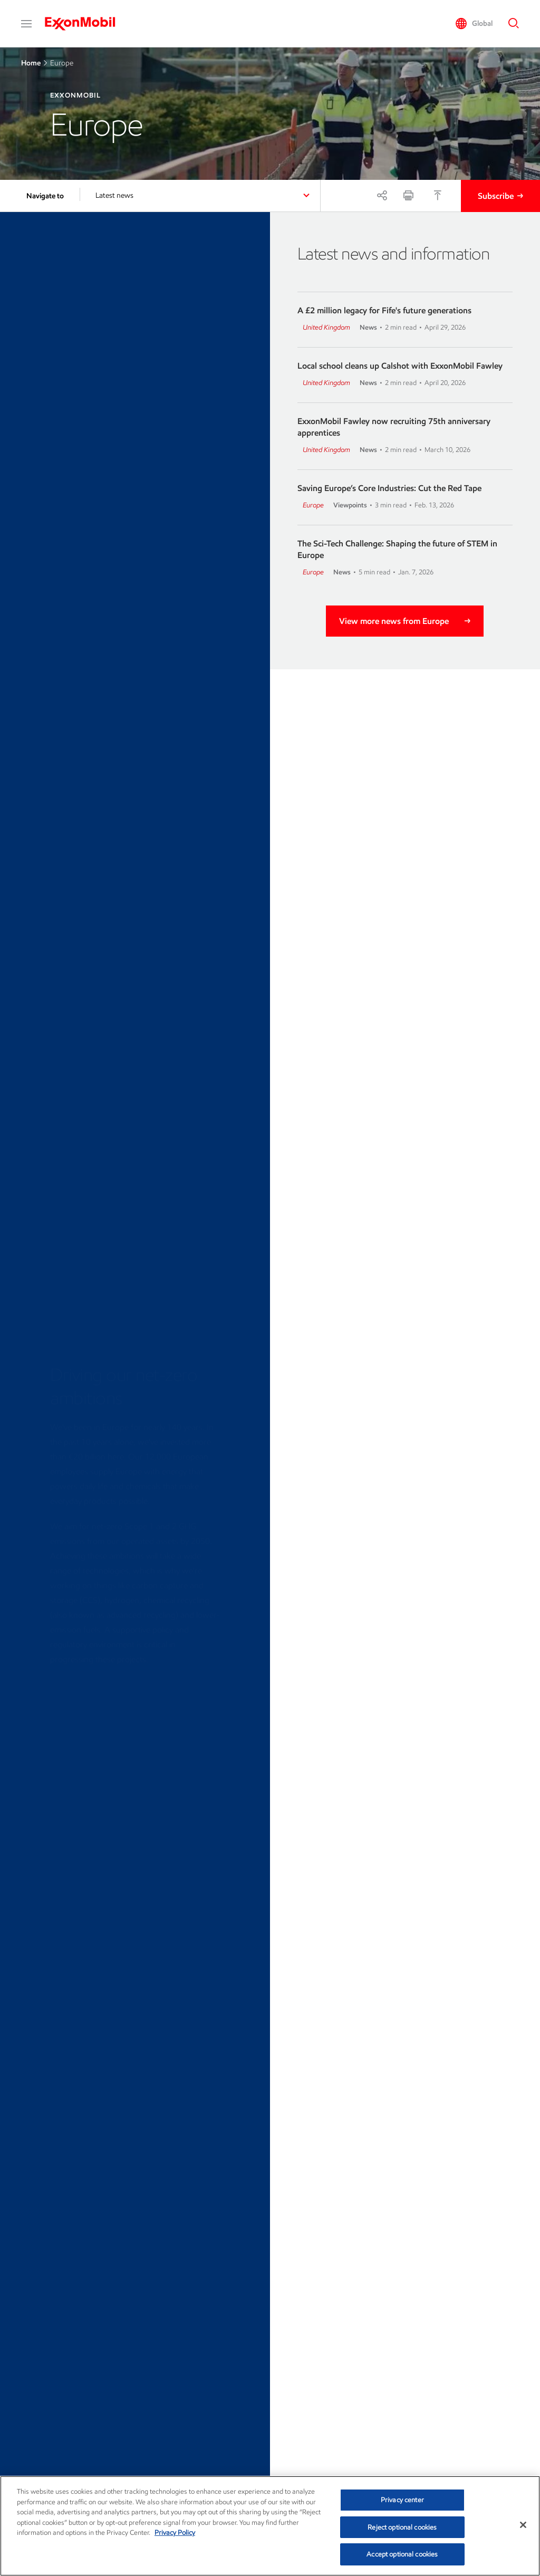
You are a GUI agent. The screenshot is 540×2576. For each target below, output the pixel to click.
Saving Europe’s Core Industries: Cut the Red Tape (389, 488)
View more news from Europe (394, 621)
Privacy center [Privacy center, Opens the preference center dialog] (402, 2500)
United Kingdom (326, 327)
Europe (313, 505)
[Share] (382, 195)
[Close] (523, 2524)
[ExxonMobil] (85, 23)
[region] (270, 2526)
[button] (26, 23)
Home (31, 63)
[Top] (437, 195)
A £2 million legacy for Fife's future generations (384, 310)
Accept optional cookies (402, 2554)
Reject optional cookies (402, 2527)
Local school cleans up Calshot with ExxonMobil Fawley (400, 366)
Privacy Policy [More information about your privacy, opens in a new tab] (175, 2532)
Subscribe (496, 196)
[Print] (408, 195)
